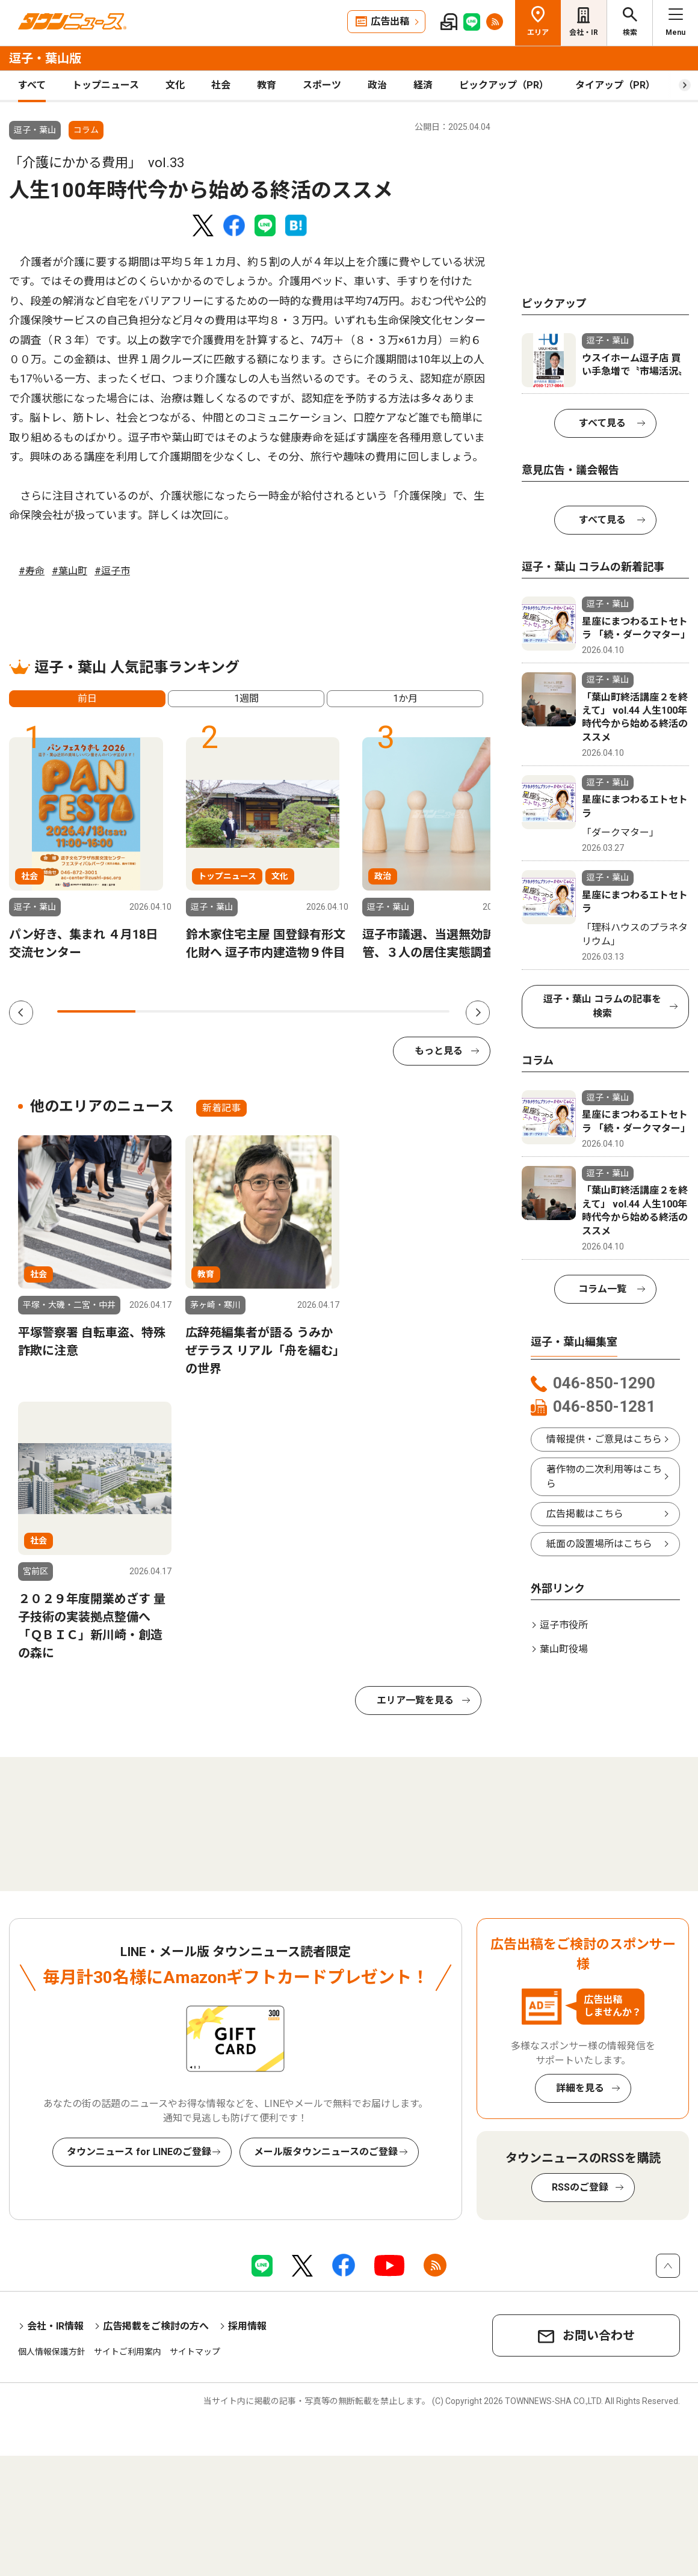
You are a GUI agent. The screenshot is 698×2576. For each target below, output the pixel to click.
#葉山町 (69, 571)
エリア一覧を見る (415, 1700)
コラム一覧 (602, 1289)
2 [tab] (174, 1011)
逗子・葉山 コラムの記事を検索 (602, 1006)
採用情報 (247, 2326)
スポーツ (322, 85)
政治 (377, 85)
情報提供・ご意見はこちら (604, 1439)
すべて (32, 85)
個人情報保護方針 (51, 2352)
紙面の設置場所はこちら (599, 1544)
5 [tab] (410, 1011)
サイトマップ (195, 2352)
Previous (21, 1013)
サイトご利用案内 (127, 2352)
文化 (175, 85)
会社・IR (583, 32)
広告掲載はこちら (584, 1514)
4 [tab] (331, 1011)
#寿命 (32, 571)
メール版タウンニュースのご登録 (326, 2151)
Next (478, 1013)
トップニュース (105, 85)
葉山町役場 (564, 1649)
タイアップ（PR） (615, 85)
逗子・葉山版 (45, 58)
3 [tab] (253, 1011)
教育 (266, 85)
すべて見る (602, 423)
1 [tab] (96, 1011)
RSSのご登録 (580, 2187)
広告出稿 (390, 21)
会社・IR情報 (55, 2326)
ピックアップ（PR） (504, 85)
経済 (423, 85)
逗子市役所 (564, 1625)
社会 (220, 85)
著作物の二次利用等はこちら (604, 1476)
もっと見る (439, 1050)
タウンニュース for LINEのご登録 (139, 2151)
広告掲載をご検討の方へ (156, 2326)
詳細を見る (580, 2088)
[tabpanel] (90, 849)
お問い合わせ (599, 2335)
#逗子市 (112, 571)
